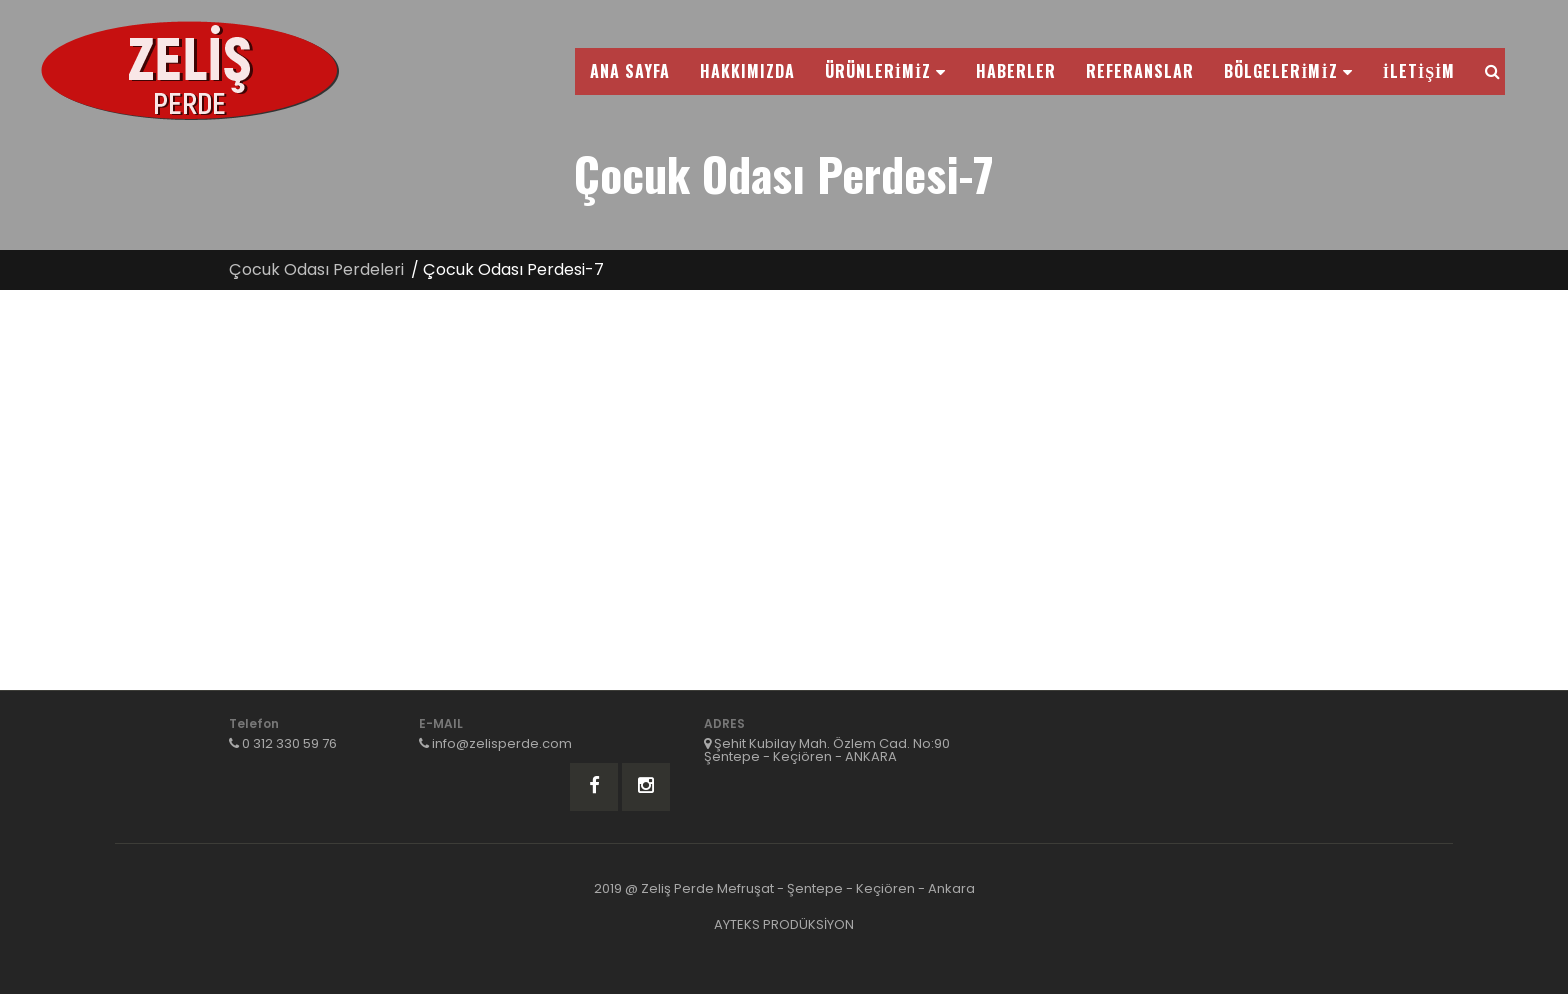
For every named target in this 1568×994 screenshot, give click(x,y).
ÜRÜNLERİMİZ (885, 71)
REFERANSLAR (1140, 71)
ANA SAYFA (630, 71)
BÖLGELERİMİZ (1288, 71)
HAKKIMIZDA (747, 71)
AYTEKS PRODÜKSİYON (784, 924)
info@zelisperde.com (502, 743)
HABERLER (1016, 71)
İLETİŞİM (1419, 71)
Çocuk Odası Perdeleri (316, 269)
